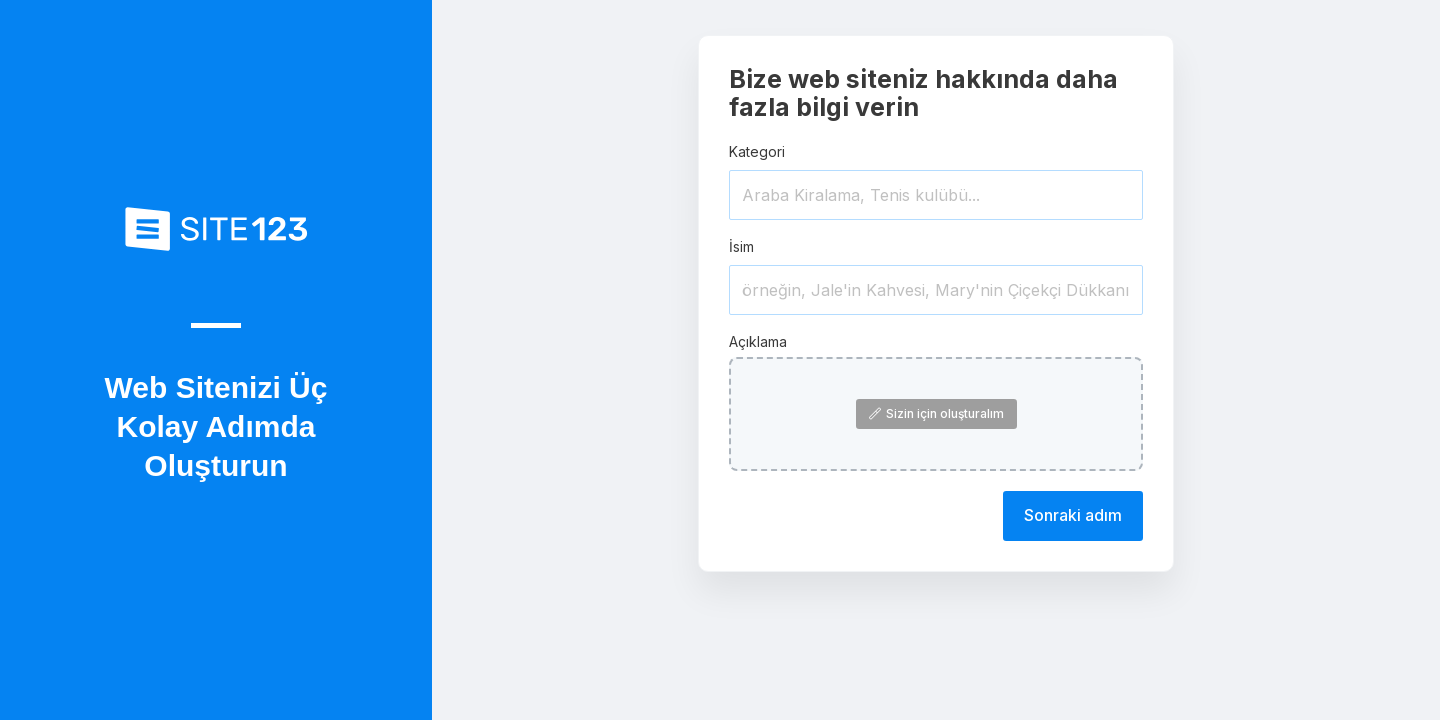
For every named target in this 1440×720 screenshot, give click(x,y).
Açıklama (758, 341)
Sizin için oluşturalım (936, 413)
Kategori (757, 151)
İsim (741, 246)
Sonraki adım (1073, 515)
